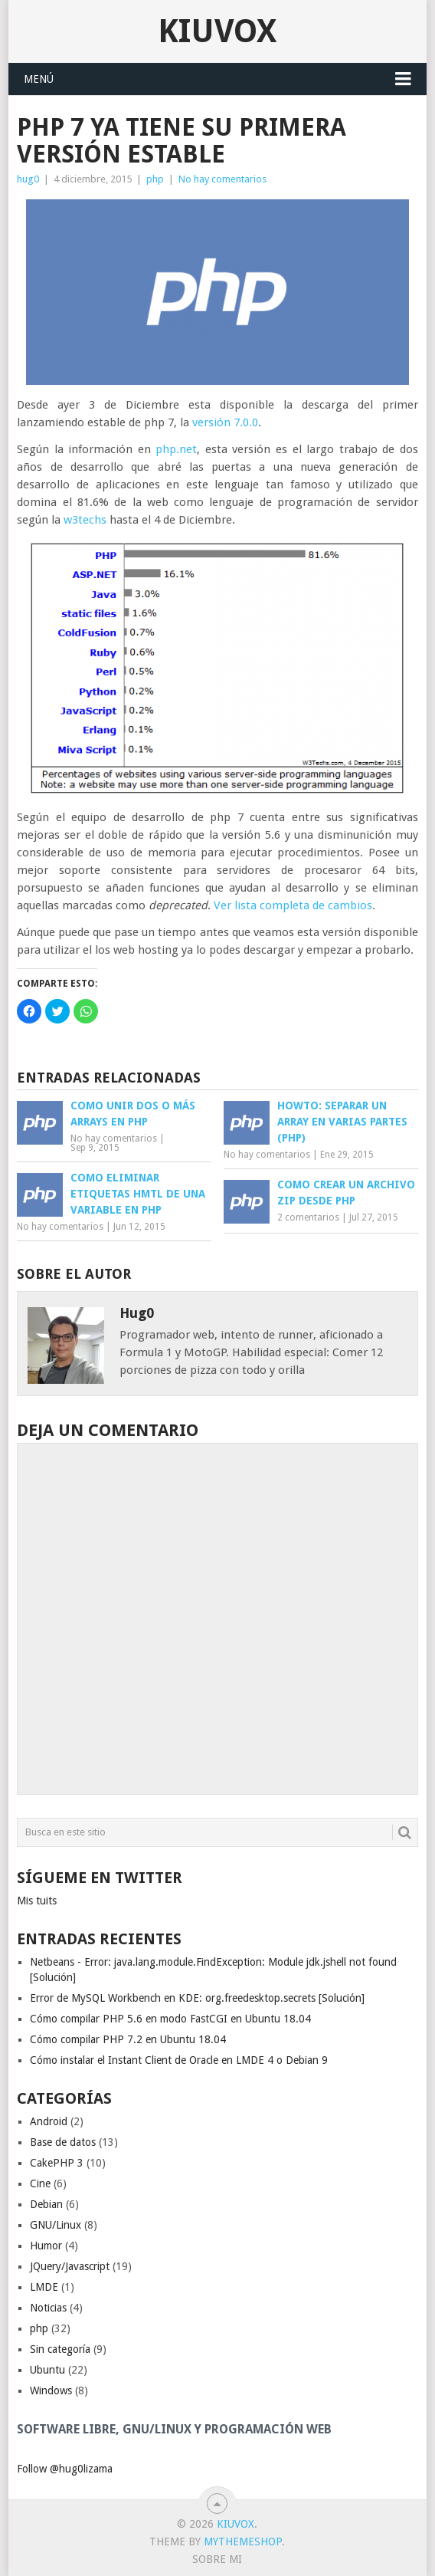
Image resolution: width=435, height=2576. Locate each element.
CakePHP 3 (56, 2163)
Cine (40, 2183)
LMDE (44, 2287)
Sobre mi (217, 2559)
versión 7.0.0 (225, 422)
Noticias (48, 2308)
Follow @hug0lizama (65, 2469)
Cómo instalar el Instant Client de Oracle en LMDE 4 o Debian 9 (179, 2060)
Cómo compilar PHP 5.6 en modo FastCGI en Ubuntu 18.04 (170, 2019)
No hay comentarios (222, 179)
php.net (176, 449)
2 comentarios (308, 1217)
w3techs (85, 520)
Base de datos (63, 2142)
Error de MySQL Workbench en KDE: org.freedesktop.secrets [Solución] (197, 1998)
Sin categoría (60, 2349)
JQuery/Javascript (70, 2266)
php (155, 179)
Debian (46, 2204)
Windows (51, 2390)
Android (48, 2121)
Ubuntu (47, 2370)
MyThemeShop (243, 2541)
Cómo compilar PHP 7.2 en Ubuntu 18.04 (128, 2039)
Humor (46, 2245)
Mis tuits (37, 1900)
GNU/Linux (55, 2225)
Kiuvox (217, 31)
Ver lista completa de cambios (293, 905)
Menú (39, 79)
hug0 (28, 179)
